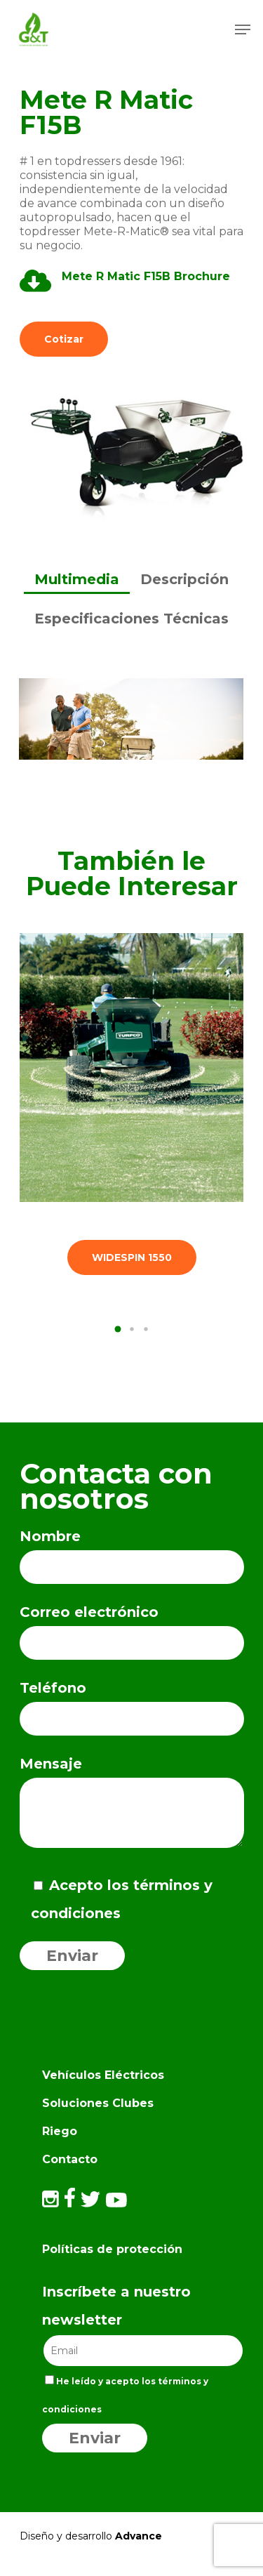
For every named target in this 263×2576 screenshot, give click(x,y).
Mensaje (132, 1806)
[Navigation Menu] (242, 29)
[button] (118, 1329)
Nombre (132, 1556)
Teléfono (132, 1707)
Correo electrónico (132, 1632)
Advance (138, 2536)
